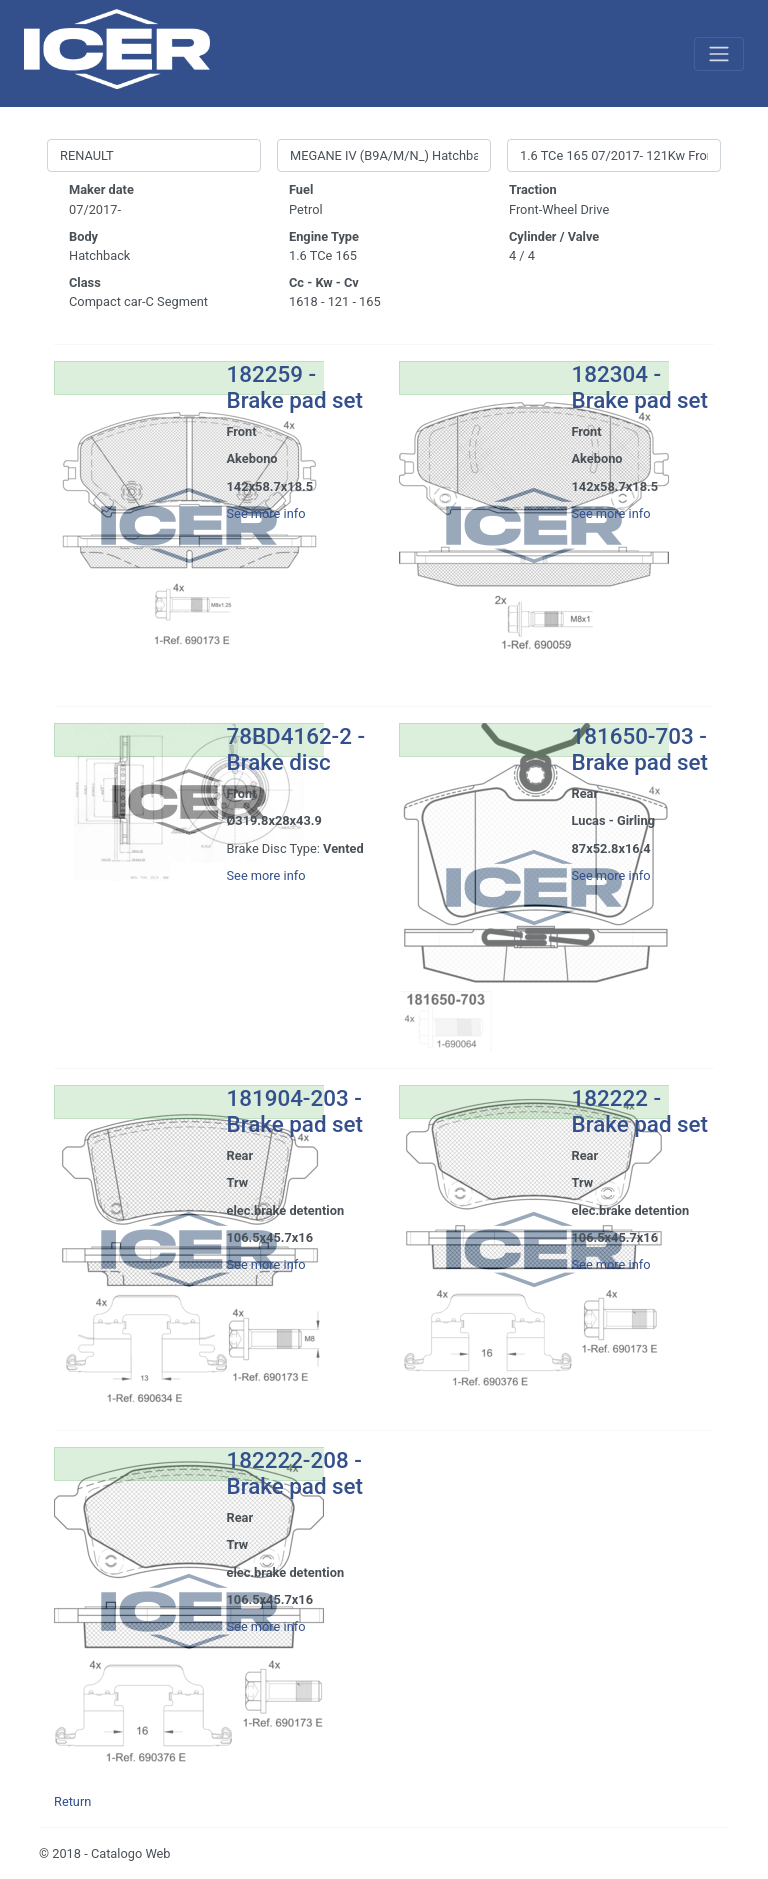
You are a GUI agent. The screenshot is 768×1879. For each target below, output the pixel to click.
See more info (266, 513)
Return (72, 1801)
